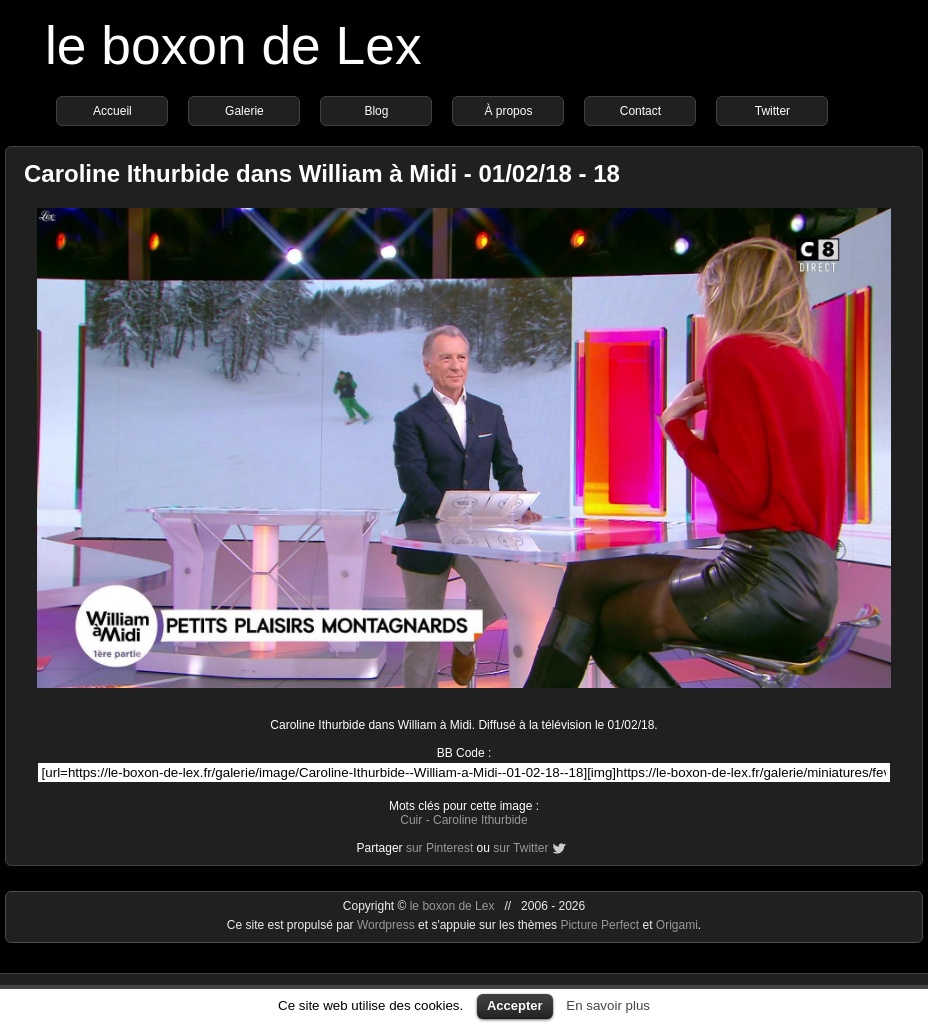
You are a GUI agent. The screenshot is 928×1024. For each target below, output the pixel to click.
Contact (640, 111)
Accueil (112, 111)
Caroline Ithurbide (480, 820)
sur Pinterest (439, 848)
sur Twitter (520, 848)
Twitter (772, 111)
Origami (677, 925)
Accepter (515, 1005)
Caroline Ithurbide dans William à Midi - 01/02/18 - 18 (322, 173)
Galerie (244, 111)
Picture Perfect (599, 925)
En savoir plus (608, 1005)
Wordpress (387, 925)
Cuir (411, 820)
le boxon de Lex (233, 45)
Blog (376, 111)
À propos (508, 111)
